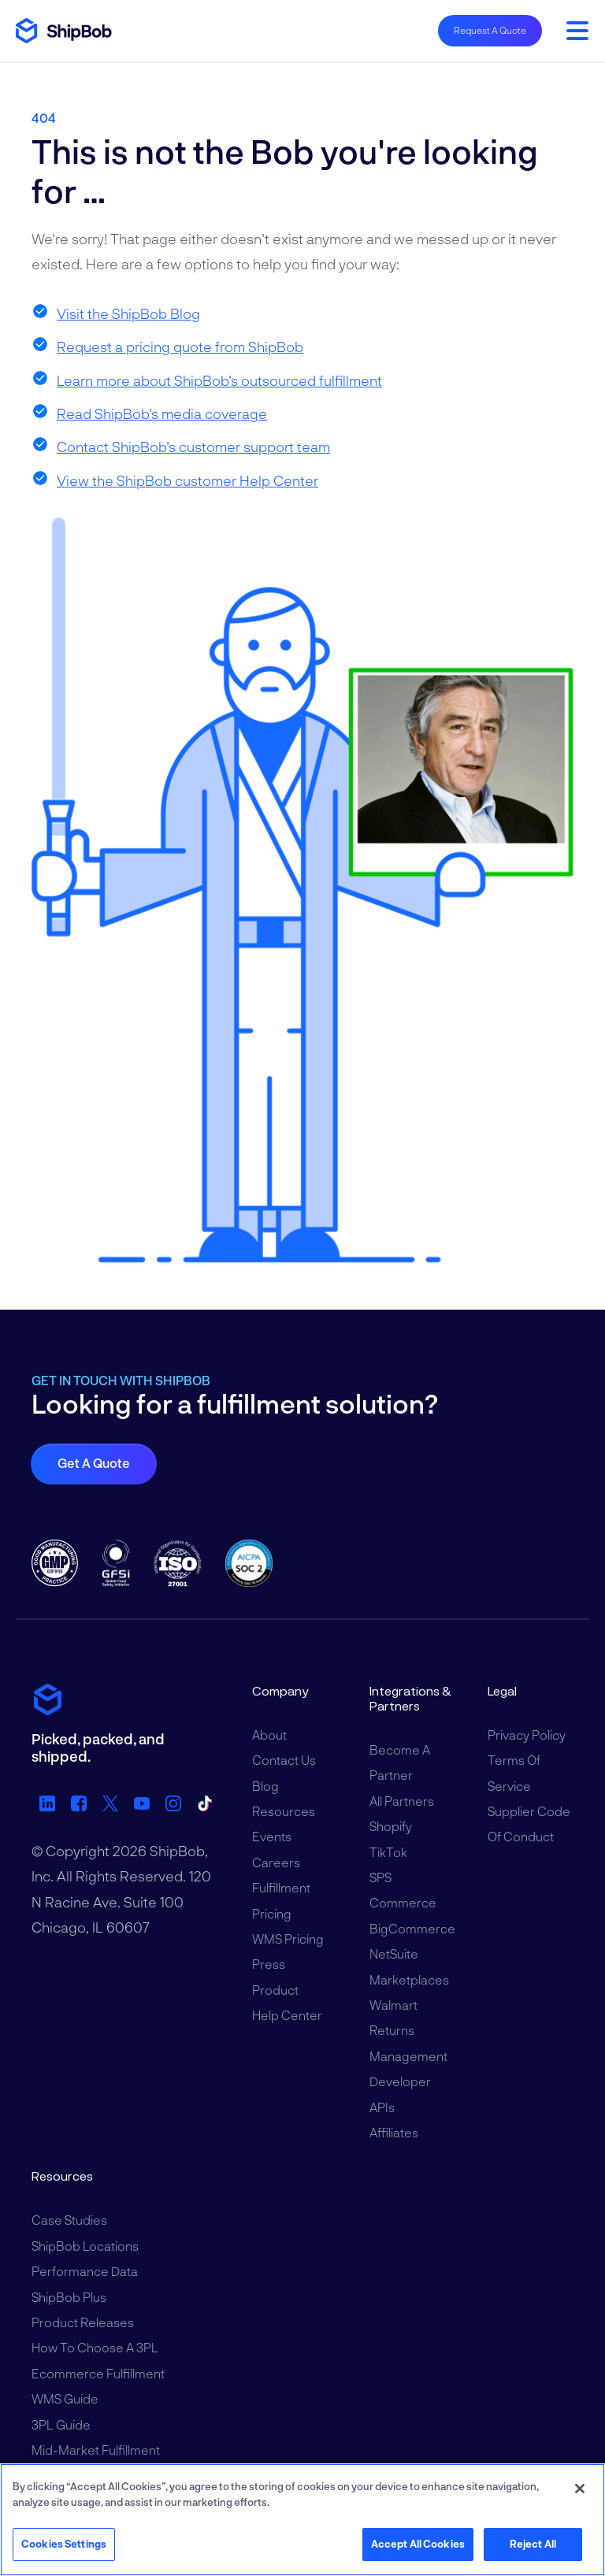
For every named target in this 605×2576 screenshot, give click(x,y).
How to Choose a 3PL (95, 2347)
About (269, 1734)
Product (275, 1989)
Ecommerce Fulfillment (98, 2373)
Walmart (393, 2004)
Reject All (533, 2543)
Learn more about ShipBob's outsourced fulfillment (219, 380)
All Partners (401, 1800)
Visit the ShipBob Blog (128, 313)
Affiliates (393, 2132)
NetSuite (393, 1953)
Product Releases (83, 2322)
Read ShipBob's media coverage (162, 413)
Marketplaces (409, 1979)
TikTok (388, 1851)
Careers (276, 1862)
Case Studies (69, 2219)
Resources (283, 1810)
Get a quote (94, 1462)
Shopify (390, 1825)
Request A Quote (490, 29)
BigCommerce (412, 1928)
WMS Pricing (288, 1938)
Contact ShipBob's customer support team (193, 446)
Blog (265, 1785)
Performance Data (85, 2270)
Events (271, 1836)
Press (268, 1963)
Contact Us (284, 1759)
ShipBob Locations (85, 2245)
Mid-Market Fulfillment (96, 2449)
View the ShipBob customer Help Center (187, 480)
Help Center (287, 2014)
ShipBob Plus (69, 2296)
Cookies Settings (63, 2543)
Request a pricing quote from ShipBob (180, 346)
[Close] (579, 2488)
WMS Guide (65, 2398)
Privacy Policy (527, 1734)
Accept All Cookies (418, 2543)
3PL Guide (61, 2424)
